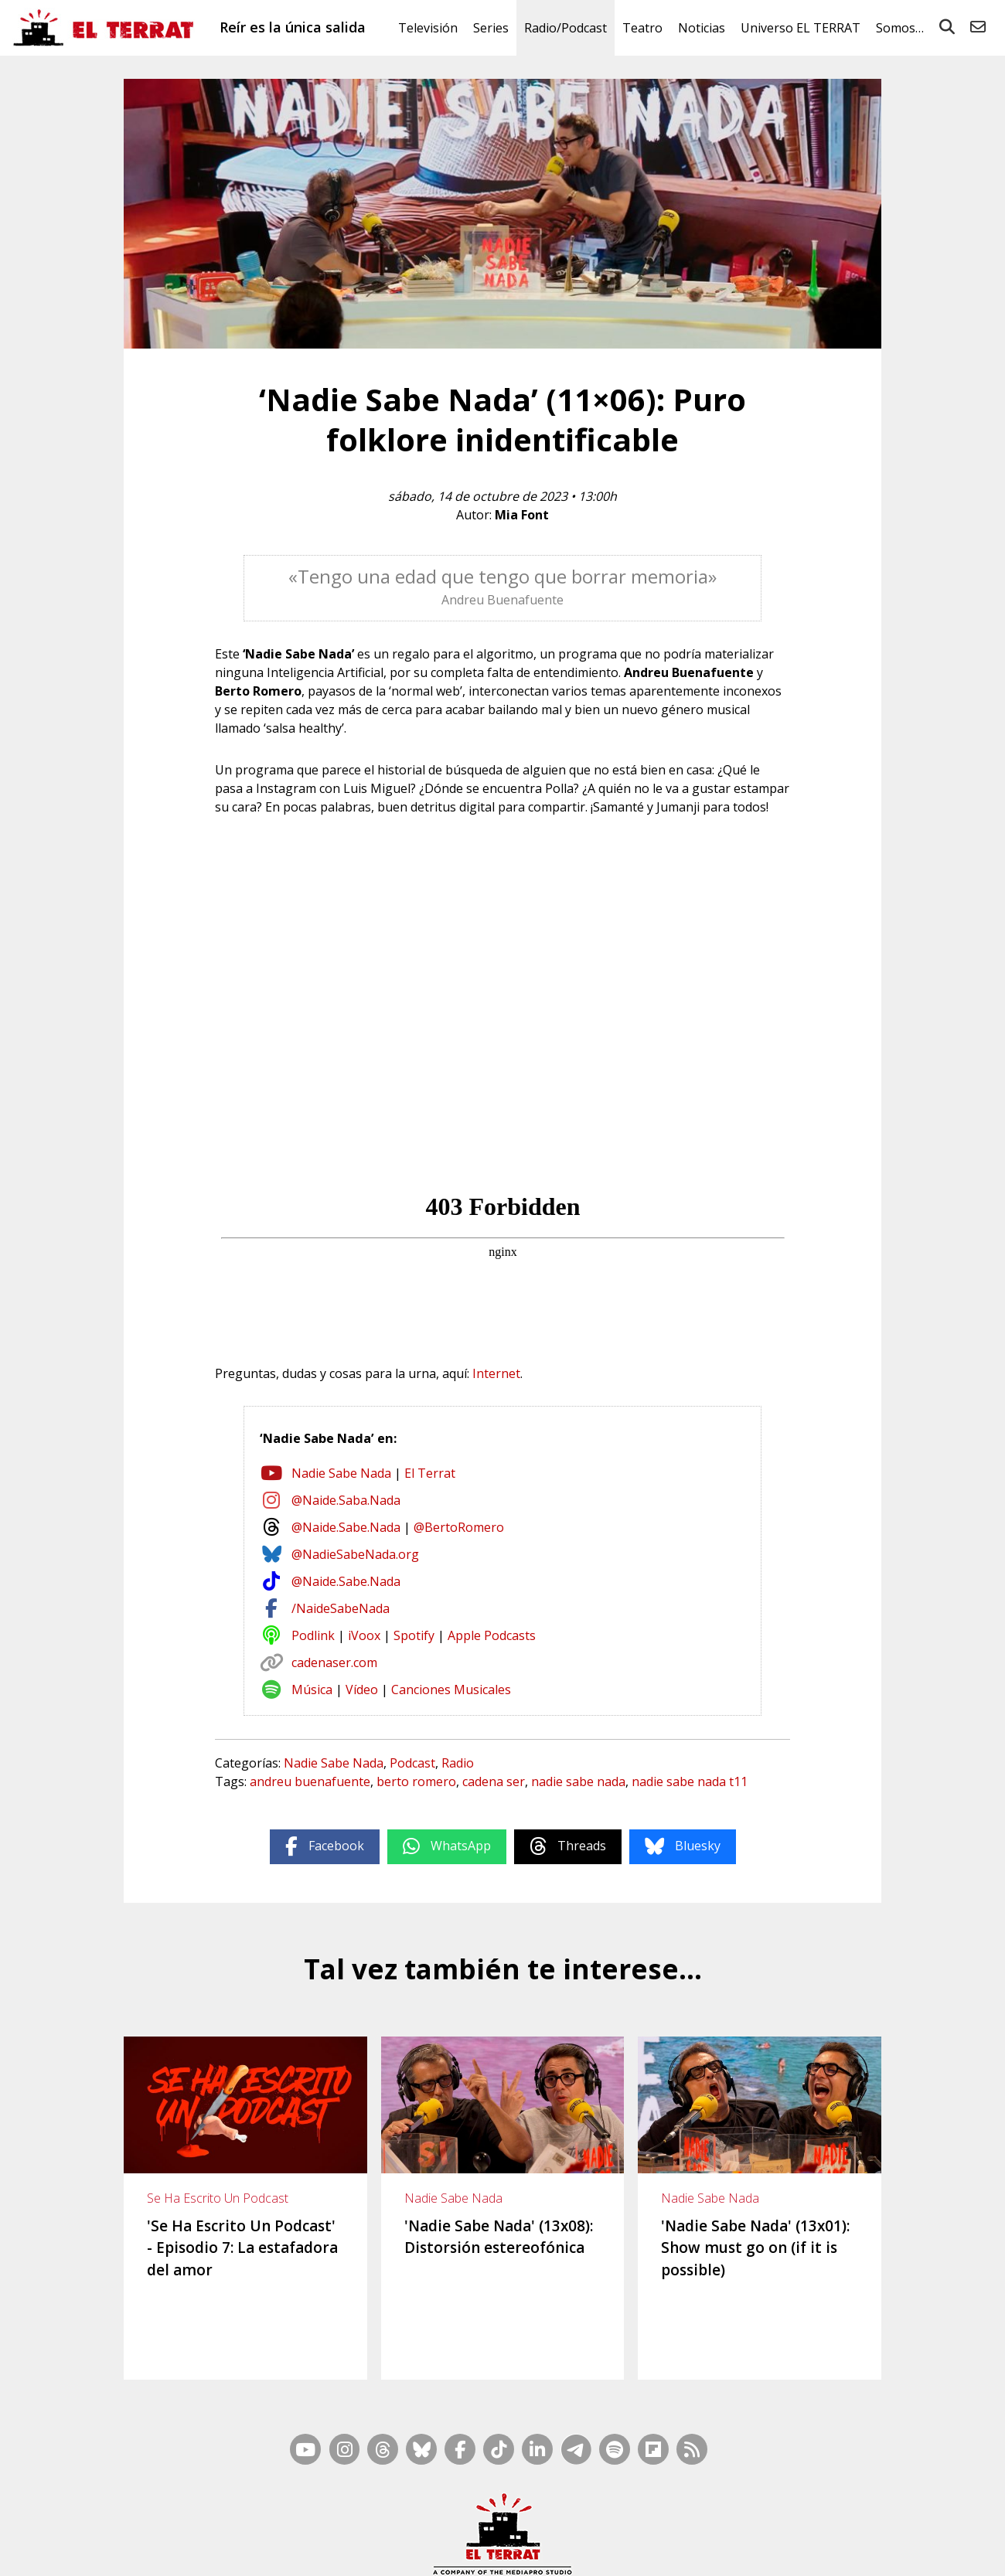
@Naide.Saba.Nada (345, 1500)
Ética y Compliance (549, 2550)
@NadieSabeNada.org (355, 1554)
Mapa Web (528, 2530)
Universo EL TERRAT (800, 27)
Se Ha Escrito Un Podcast (217, 2198)
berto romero (416, 1781)
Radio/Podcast (565, 27)
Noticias (701, 27)
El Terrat (429, 1473)
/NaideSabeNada (340, 1608)
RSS (573, 2530)
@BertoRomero (459, 1527)
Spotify (413, 1635)
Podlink (313, 1635)
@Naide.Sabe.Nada (345, 1527)
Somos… (900, 27)
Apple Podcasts (492, 1635)
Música (311, 1689)
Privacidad (805, 2550)
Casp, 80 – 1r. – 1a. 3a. (360, 2550)
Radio (457, 1762)
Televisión (428, 27)
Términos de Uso (642, 2550)
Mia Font (522, 514)
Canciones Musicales (451, 1689)
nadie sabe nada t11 (690, 1781)
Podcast (412, 1762)
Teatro (642, 27)
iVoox (364, 1635)
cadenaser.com (334, 1662)
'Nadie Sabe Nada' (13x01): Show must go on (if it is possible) (755, 2248)
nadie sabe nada (578, 1781)
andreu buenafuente (310, 1781)
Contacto (279, 2550)
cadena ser (493, 1781)
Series (491, 27)
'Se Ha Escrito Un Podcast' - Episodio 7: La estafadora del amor (242, 2248)
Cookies (754, 2550)
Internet (496, 1373)
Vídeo (362, 1689)
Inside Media (623, 2530)
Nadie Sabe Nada (341, 1473)
